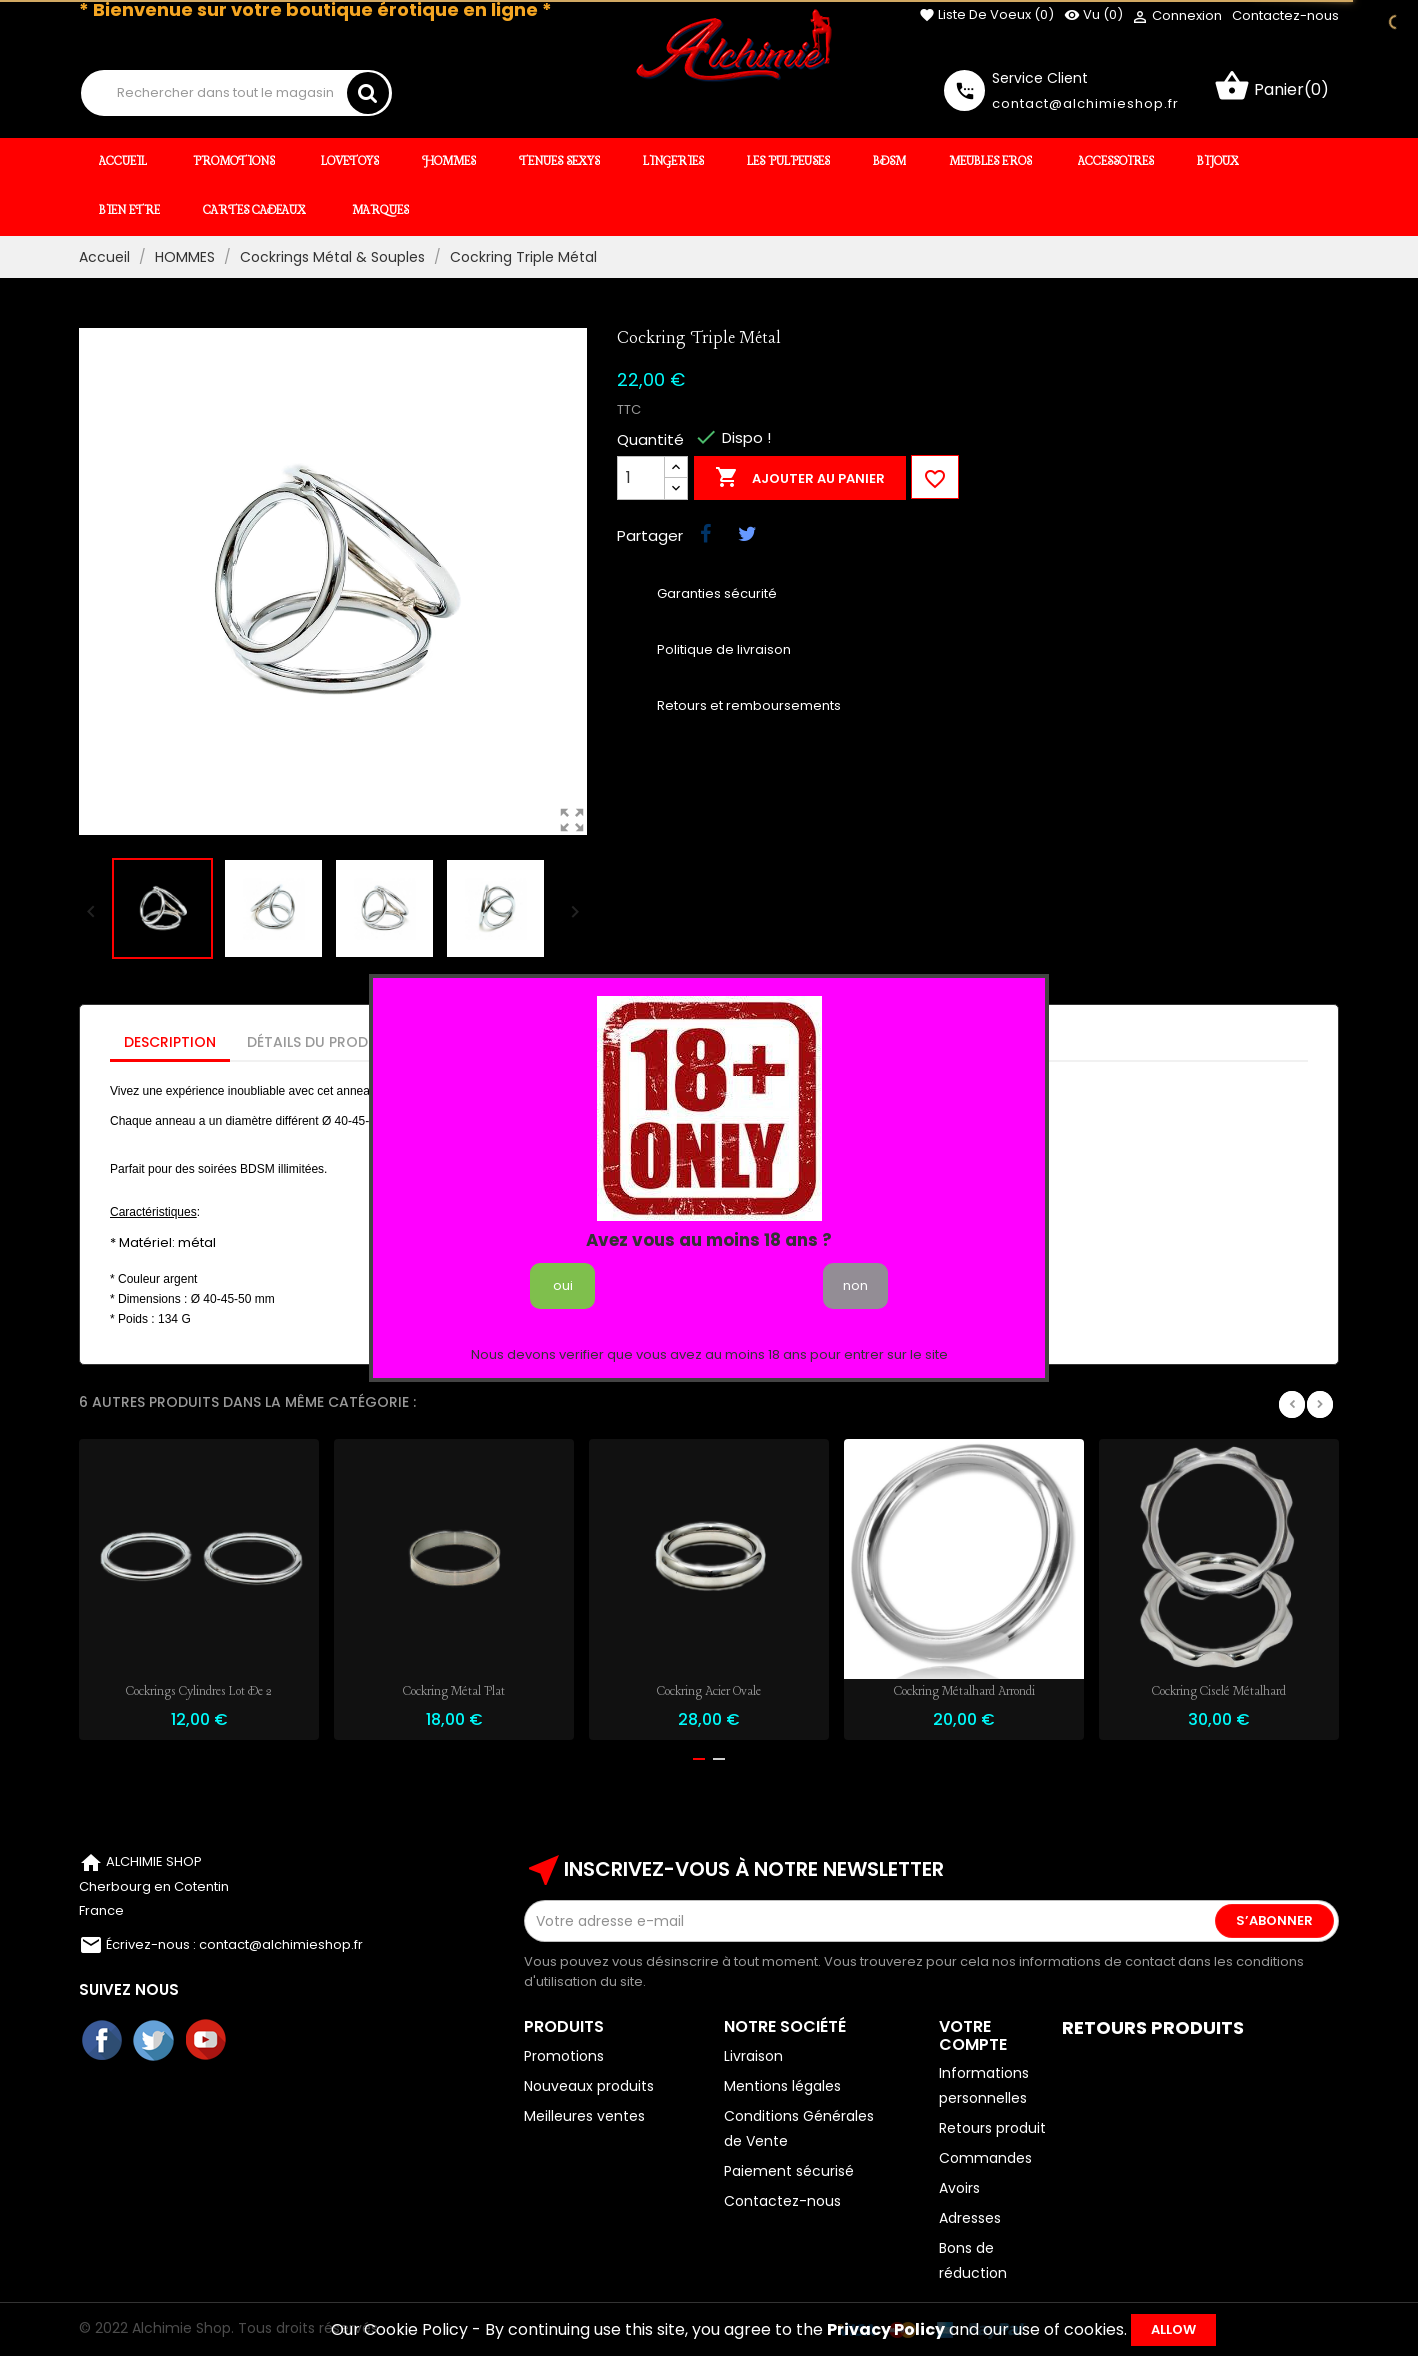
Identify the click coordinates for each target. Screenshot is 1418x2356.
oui (563, 1285)
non (855, 1285)
